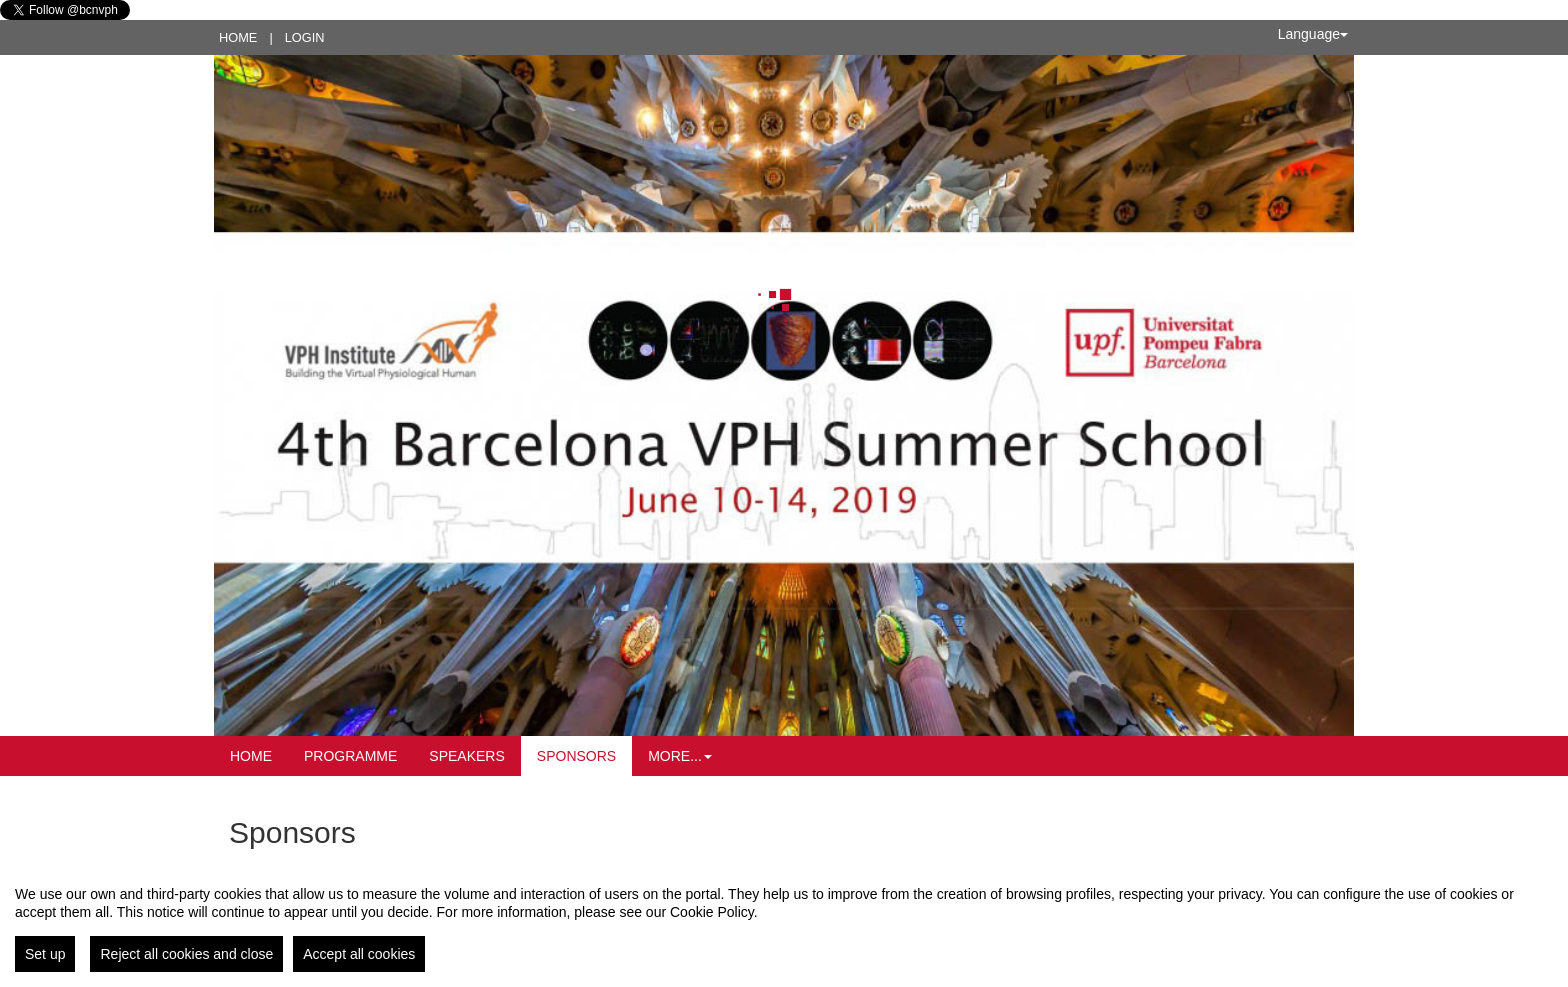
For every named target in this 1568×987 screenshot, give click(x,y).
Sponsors (576, 756)
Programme (350, 756)
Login (305, 37)
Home (238, 37)
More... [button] (680, 756)
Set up (45, 954)
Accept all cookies (359, 954)
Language (1313, 34)
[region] (784, 921)
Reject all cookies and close (186, 954)
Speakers (466, 756)
